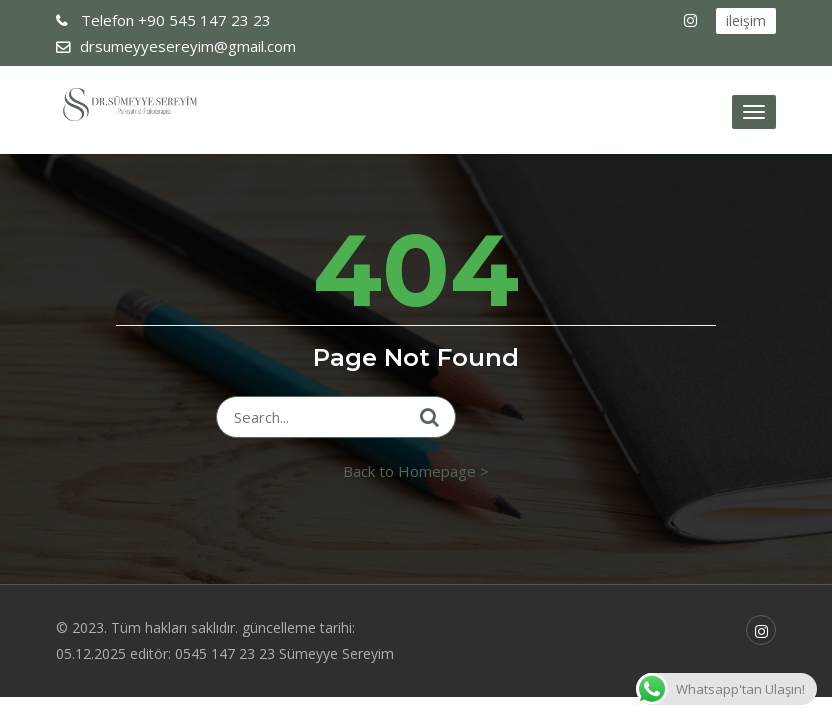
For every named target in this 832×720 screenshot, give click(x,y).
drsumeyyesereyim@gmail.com (188, 46)
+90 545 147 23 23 (174, 20)
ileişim (746, 20)
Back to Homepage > (416, 471)
